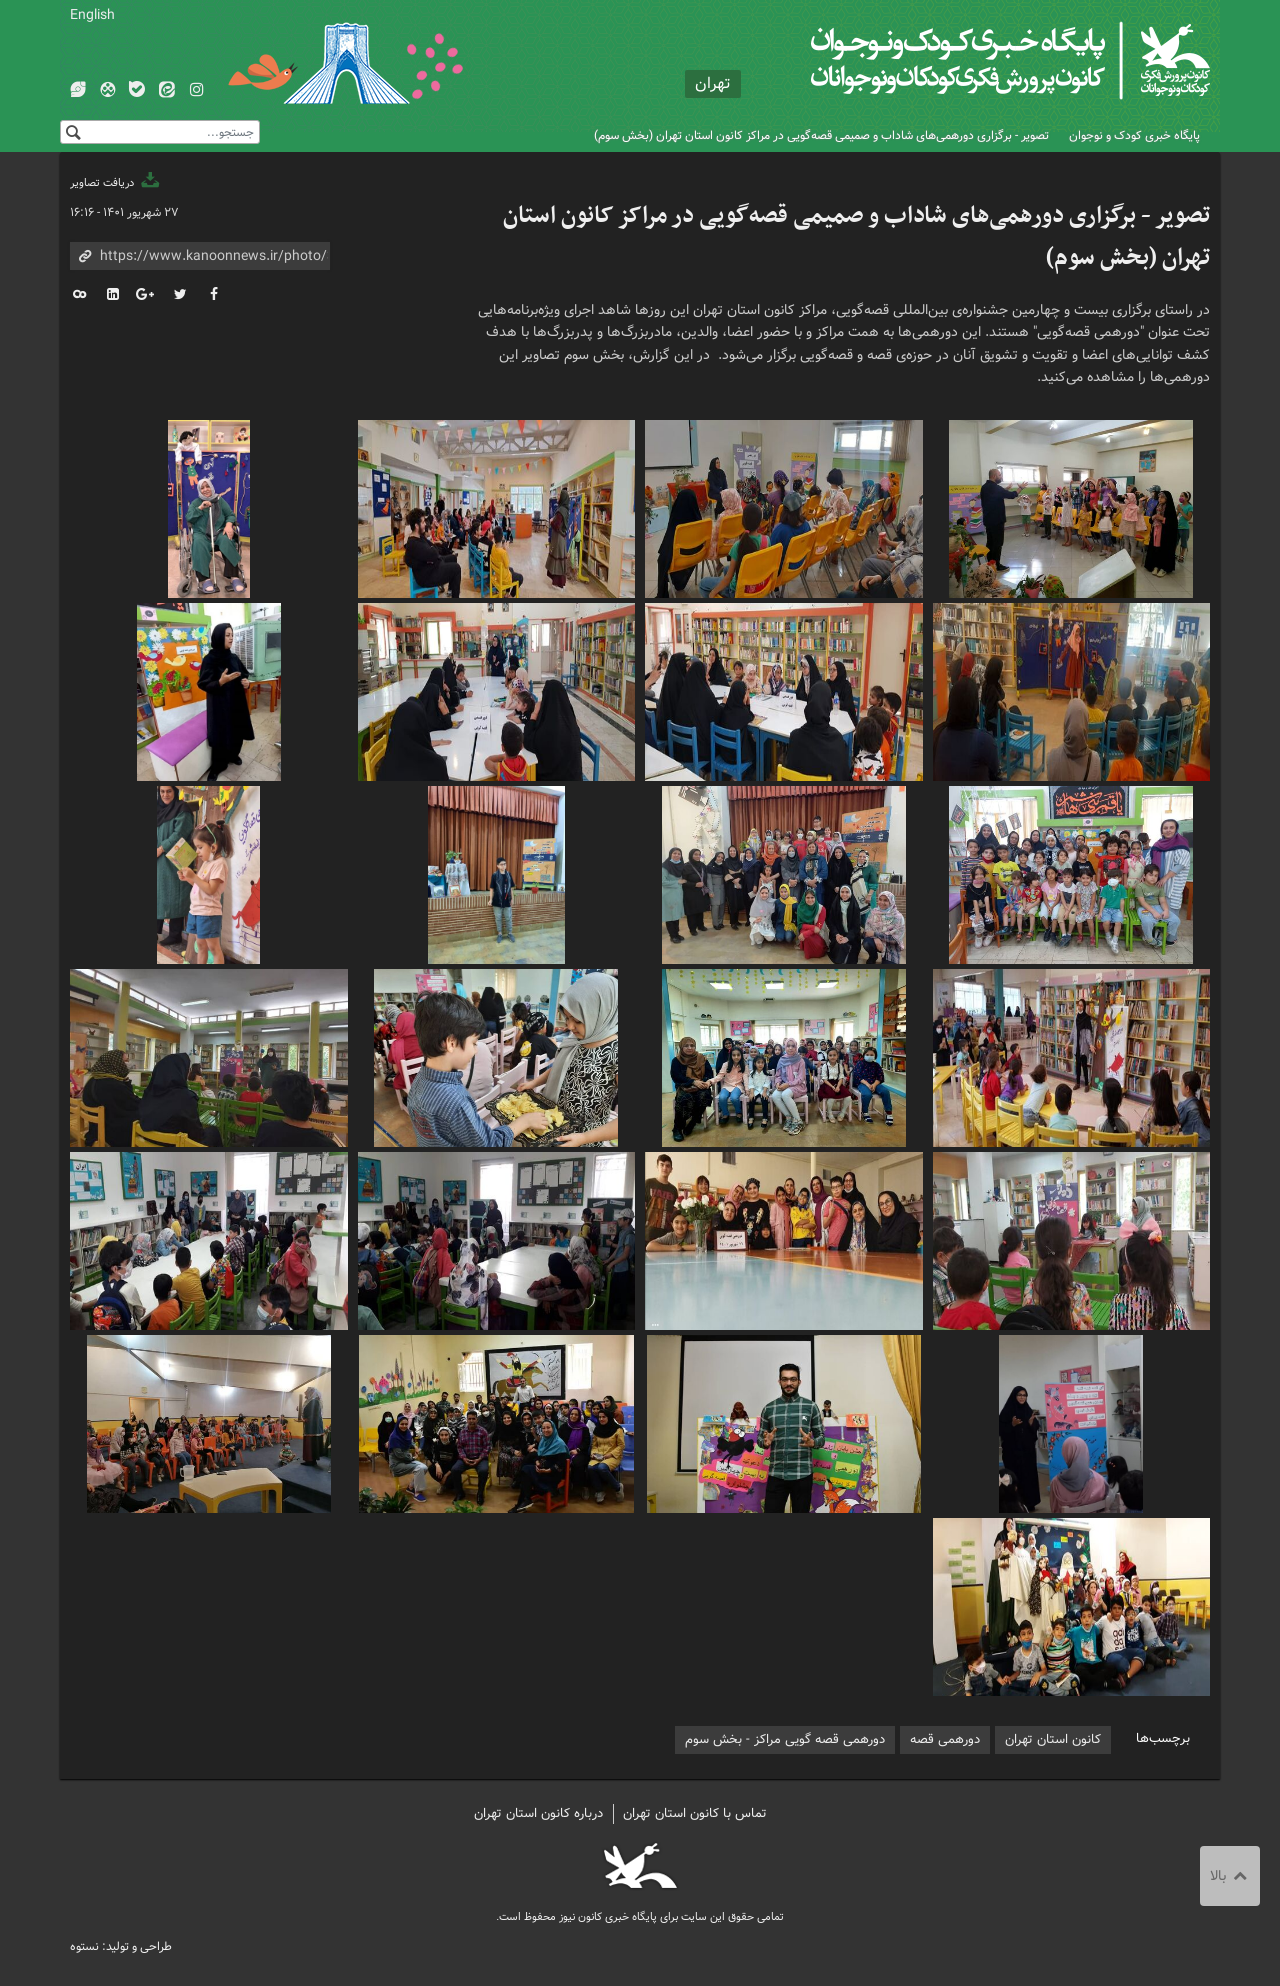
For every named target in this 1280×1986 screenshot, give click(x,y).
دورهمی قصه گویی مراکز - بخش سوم (785, 1739)
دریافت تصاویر (116, 183)
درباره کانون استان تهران (538, 1813)
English (92, 15)
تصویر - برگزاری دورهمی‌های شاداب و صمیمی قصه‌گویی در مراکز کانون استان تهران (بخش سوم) (821, 135)
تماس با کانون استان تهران (695, 1813)
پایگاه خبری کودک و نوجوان (1134, 135)
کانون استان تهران (1053, 1739)
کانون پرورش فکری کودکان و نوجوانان (975, 60)
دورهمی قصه (945, 1739)
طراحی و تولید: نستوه (121, 1946)
